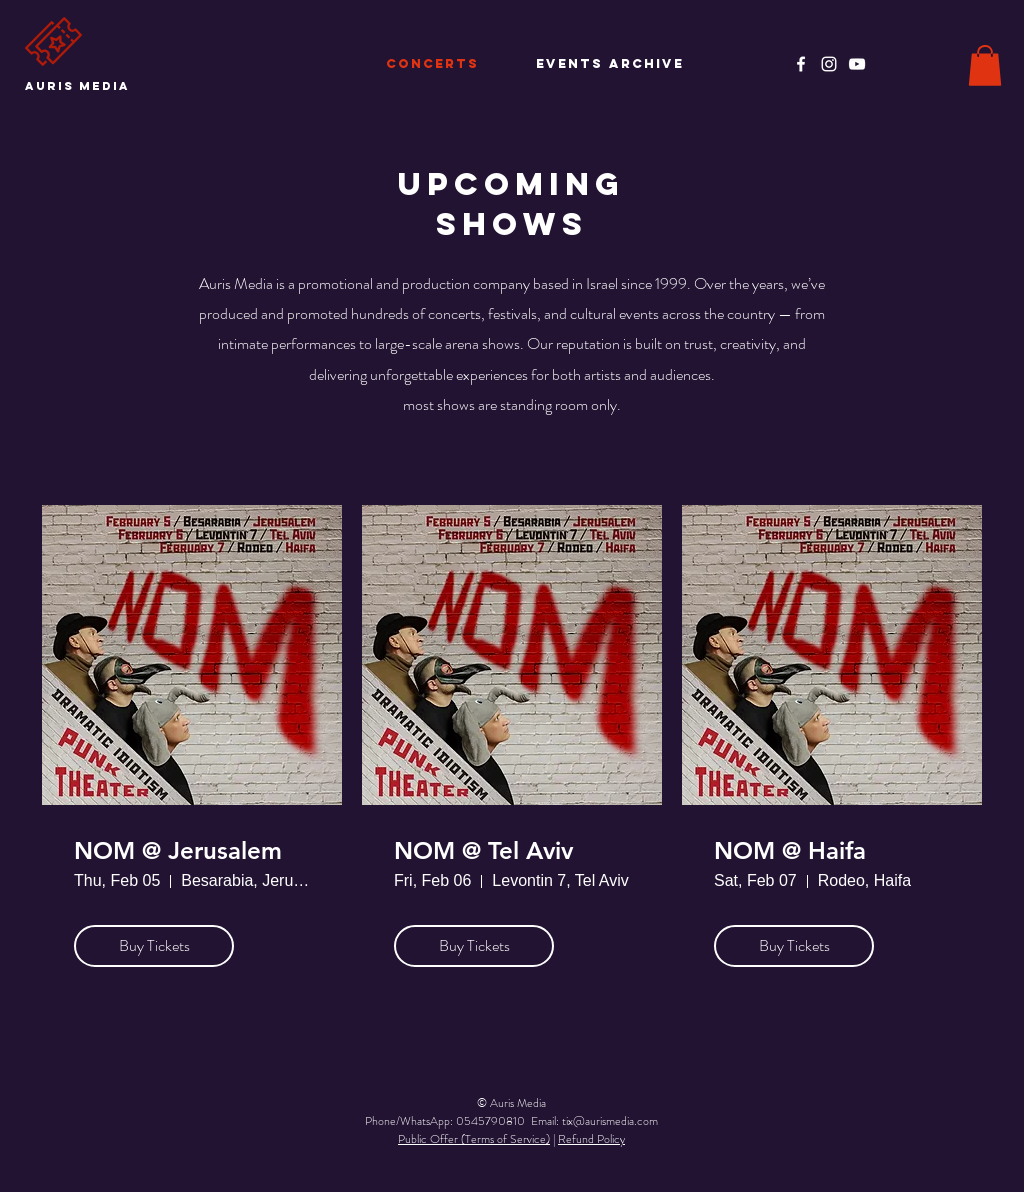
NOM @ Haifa (790, 851)
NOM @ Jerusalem (178, 851)
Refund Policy (591, 1139)
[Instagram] (829, 64)
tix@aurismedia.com (610, 1121)
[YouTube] (857, 64)
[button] (985, 65)
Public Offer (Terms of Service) (474, 1139)
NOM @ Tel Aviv (483, 851)
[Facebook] (801, 64)
